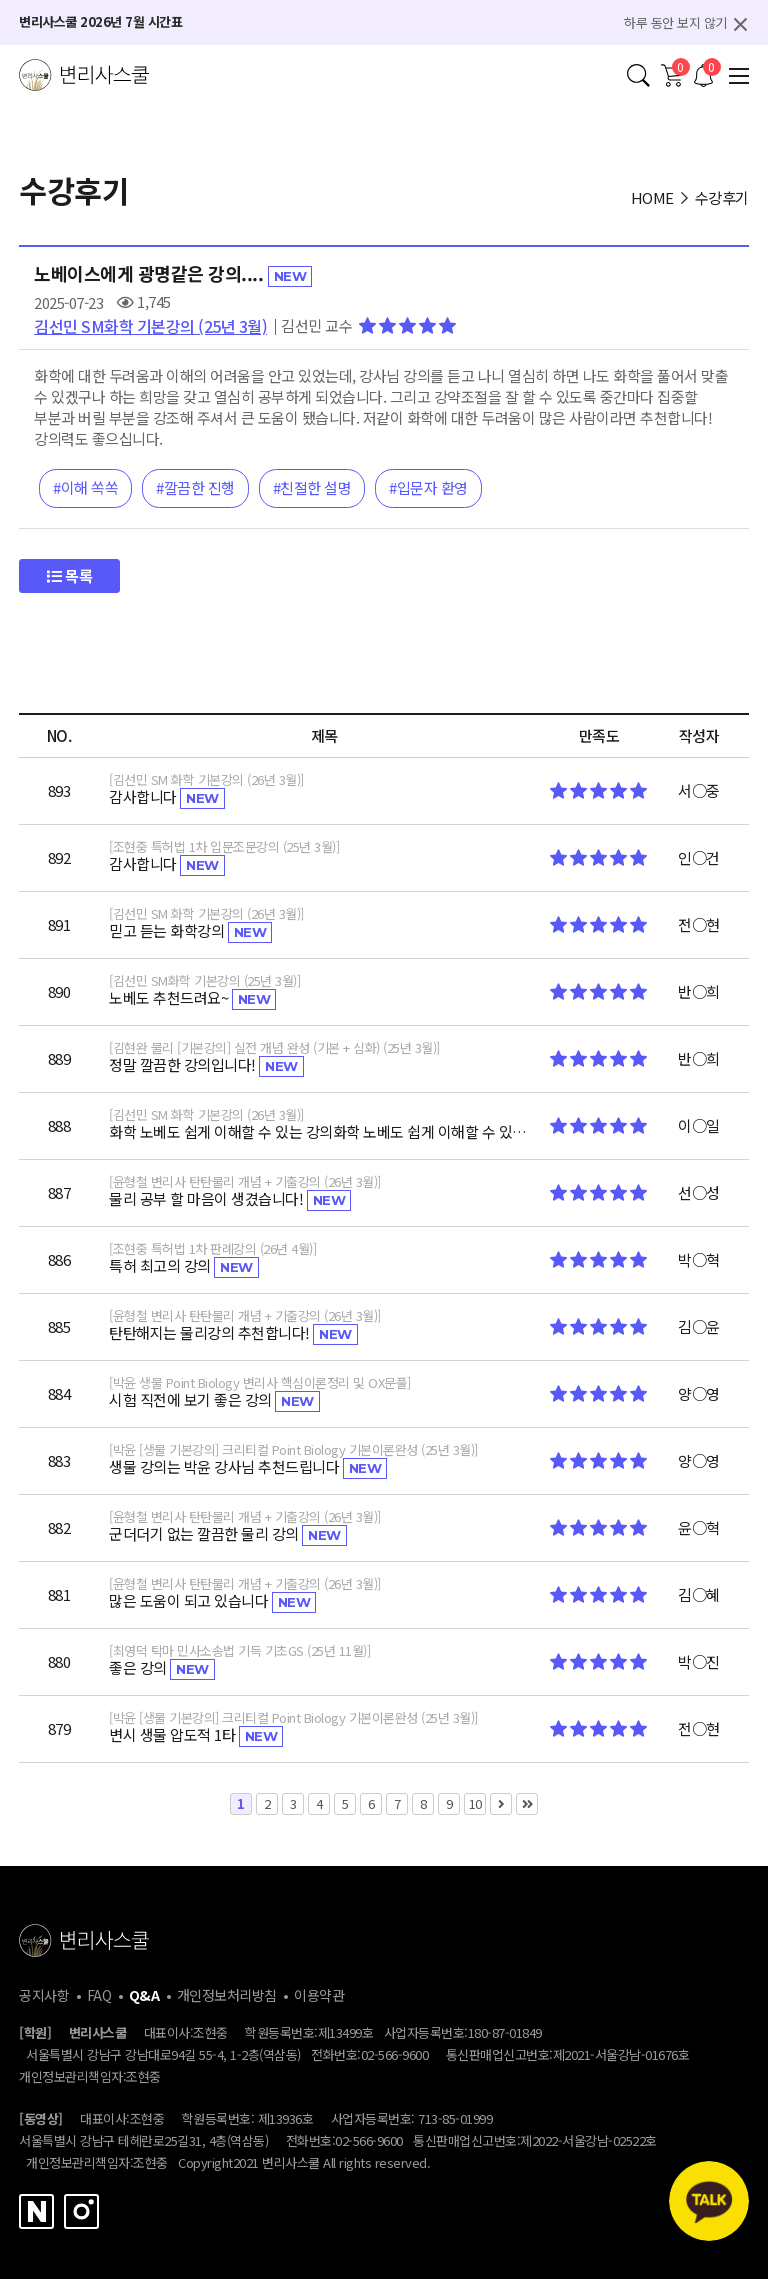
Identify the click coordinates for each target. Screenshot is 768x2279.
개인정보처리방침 (227, 1995)
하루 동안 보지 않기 (675, 22)
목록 (69, 575)
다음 (501, 1804)
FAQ (99, 1995)
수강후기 (722, 197)
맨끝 (527, 1804)
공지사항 (44, 1995)
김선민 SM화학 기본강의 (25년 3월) (150, 326)
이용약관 (319, 1995)
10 (473, 1803)
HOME (652, 197)
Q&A (144, 1995)
